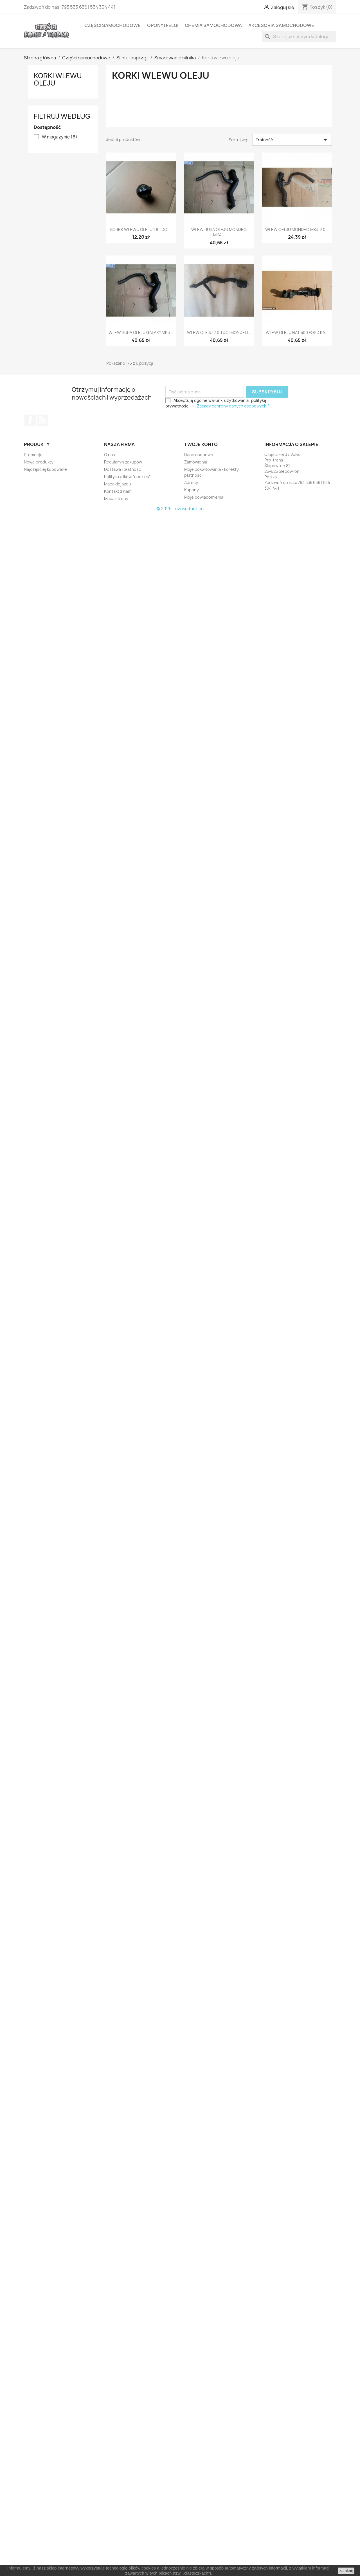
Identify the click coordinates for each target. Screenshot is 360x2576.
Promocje (33, 454)
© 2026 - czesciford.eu (180, 509)
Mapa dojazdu (117, 484)
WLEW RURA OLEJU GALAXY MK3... (141, 332)
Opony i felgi (162, 25)
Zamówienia (195, 462)
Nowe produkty (38, 462)
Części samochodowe (112, 25)
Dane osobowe (198, 454)
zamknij (346, 2570)
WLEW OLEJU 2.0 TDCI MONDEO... (219, 332)
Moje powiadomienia (203, 497)
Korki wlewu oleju (58, 79)
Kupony (191, 489)
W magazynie (59, 137)
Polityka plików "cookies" (127, 476)
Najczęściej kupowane (45, 469)
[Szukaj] (299, 36)
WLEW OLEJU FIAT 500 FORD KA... (297, 332)
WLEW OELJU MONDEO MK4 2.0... (297, 229)
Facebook (30, 420)
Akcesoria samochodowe (281, 25)
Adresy (191, 482)
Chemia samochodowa (213, 25)
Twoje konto (201, 444)
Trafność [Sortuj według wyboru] (292, 139)
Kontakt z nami (118, 491)
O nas (109, 454)
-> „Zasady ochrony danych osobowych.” (229, 406)
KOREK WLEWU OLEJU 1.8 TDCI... (141, 229)
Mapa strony (116, 498)
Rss (42, 420)
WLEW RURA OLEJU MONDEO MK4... (219, 232)
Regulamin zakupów (123, 462)
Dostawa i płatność (122, 469)
